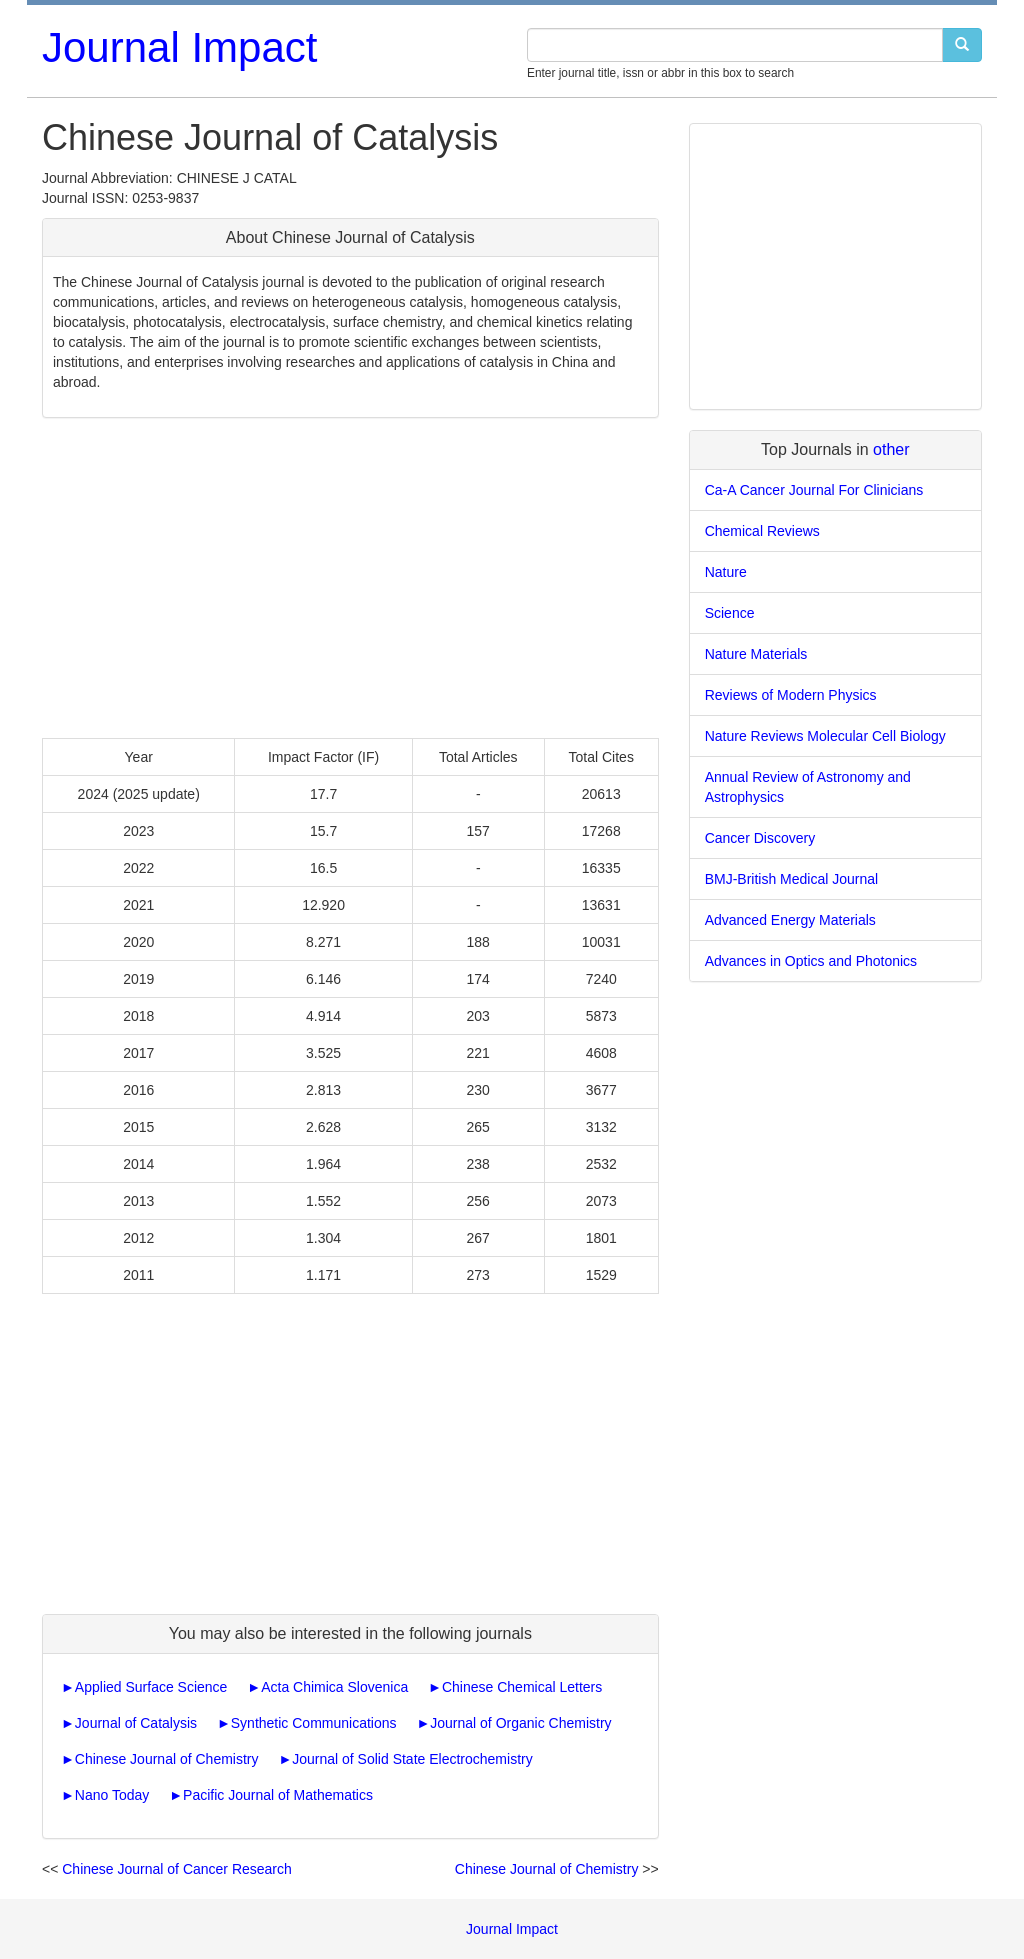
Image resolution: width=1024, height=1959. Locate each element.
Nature (726, 572)
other (891, 449)
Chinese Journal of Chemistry (167, 1759)
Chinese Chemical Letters (522, 1687)
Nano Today (112, 1795)
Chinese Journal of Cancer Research (177, 1869)
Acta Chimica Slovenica (334, 1687)
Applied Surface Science (151, 1687)
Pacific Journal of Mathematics (278, 1795)
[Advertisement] (350, 578)
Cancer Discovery (760, 838)
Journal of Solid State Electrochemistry (412, 1759)
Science (730, 613)
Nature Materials (756, 654)
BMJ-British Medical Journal (792, 879)
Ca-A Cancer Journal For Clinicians (814, 490)
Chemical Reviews (762, 531)
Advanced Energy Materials (790, 920)
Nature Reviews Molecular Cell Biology (825, 736)
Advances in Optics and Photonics (811, 961)
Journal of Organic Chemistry (520, 1723)
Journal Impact (179, 47)
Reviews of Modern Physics (791, 695)
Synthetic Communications (314, 1723)
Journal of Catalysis (136, 1723)
